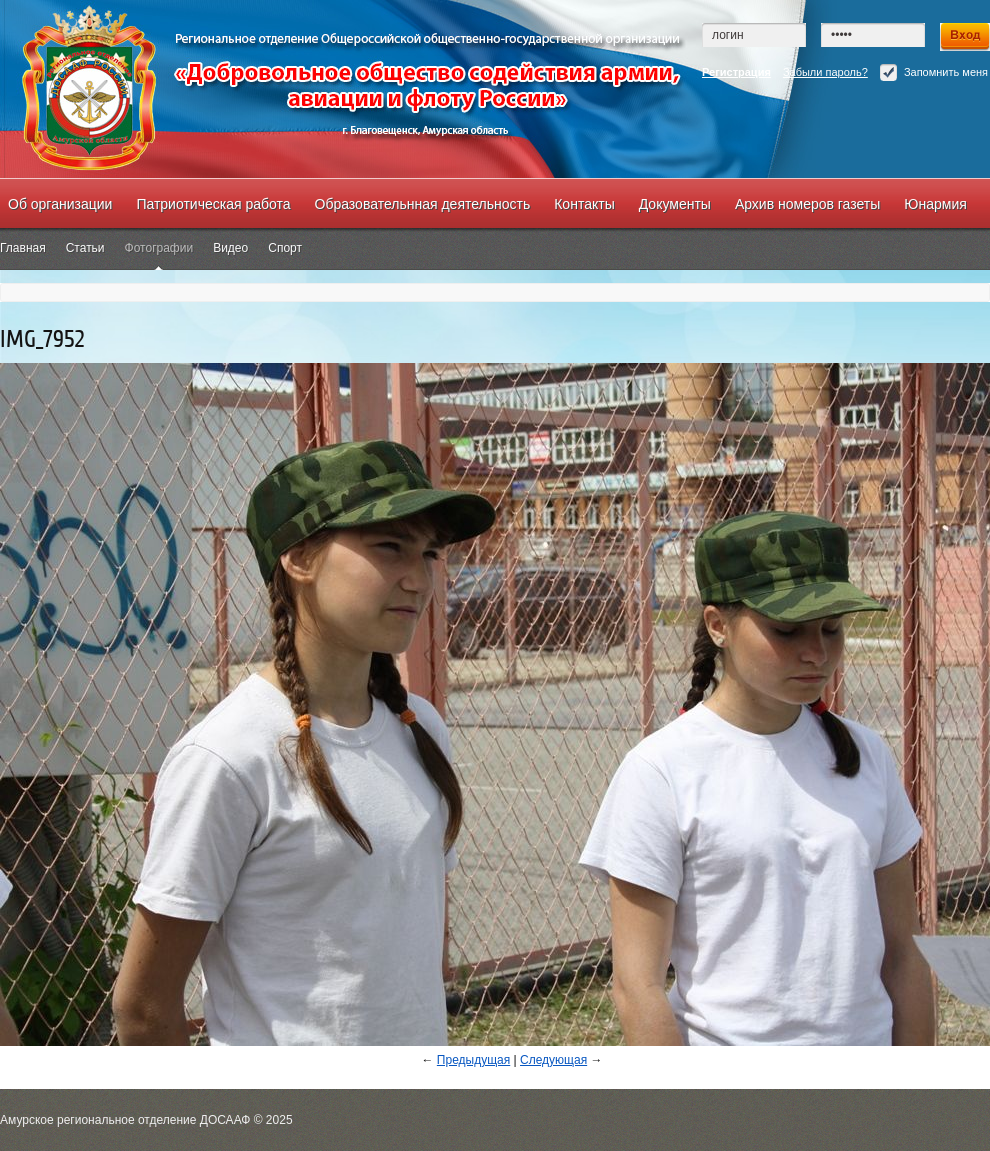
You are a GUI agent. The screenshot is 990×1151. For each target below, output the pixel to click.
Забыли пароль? (825, 72)
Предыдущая (473, 1060)
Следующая (553, 1060)
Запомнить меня (934, 72)
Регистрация (736, 72)
